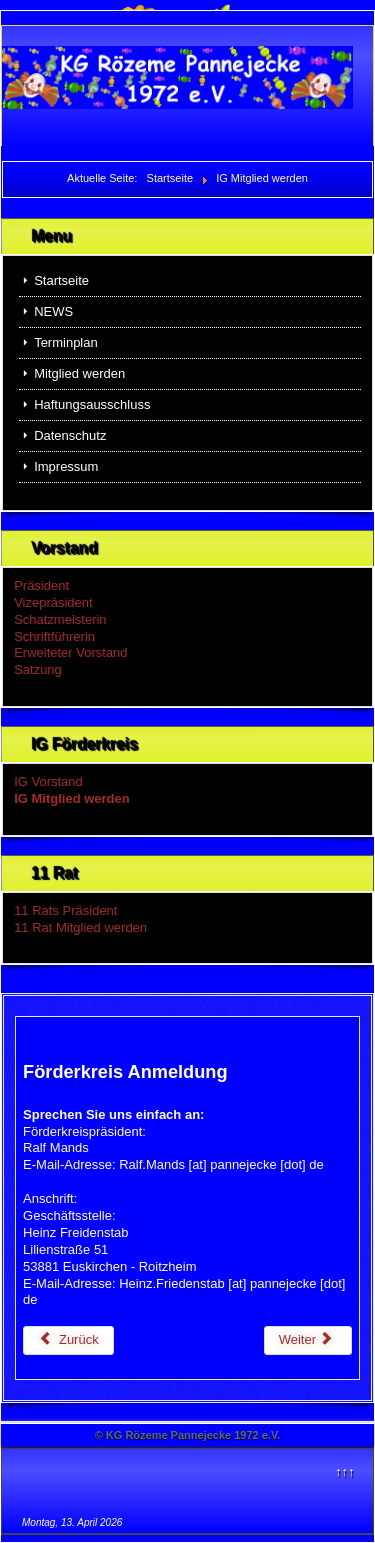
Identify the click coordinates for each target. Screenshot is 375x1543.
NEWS (53, 311)
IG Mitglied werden (72, 798)
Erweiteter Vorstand (70, 652)
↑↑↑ (345, 1471)
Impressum (66, 466)
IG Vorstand (48, 781)
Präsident (41, 585)
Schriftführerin (54, 636)
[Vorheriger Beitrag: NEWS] (68, 1340)
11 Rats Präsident (65, 910)
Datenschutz (70, 435)
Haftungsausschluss (92, 404)
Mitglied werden (79, 373)
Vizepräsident (53, 602)
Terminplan (66, 342)
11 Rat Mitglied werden (80, 927)
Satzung (38, 669)
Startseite (61, 280)
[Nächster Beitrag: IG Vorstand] (308, 1340)
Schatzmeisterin (60, 619)
